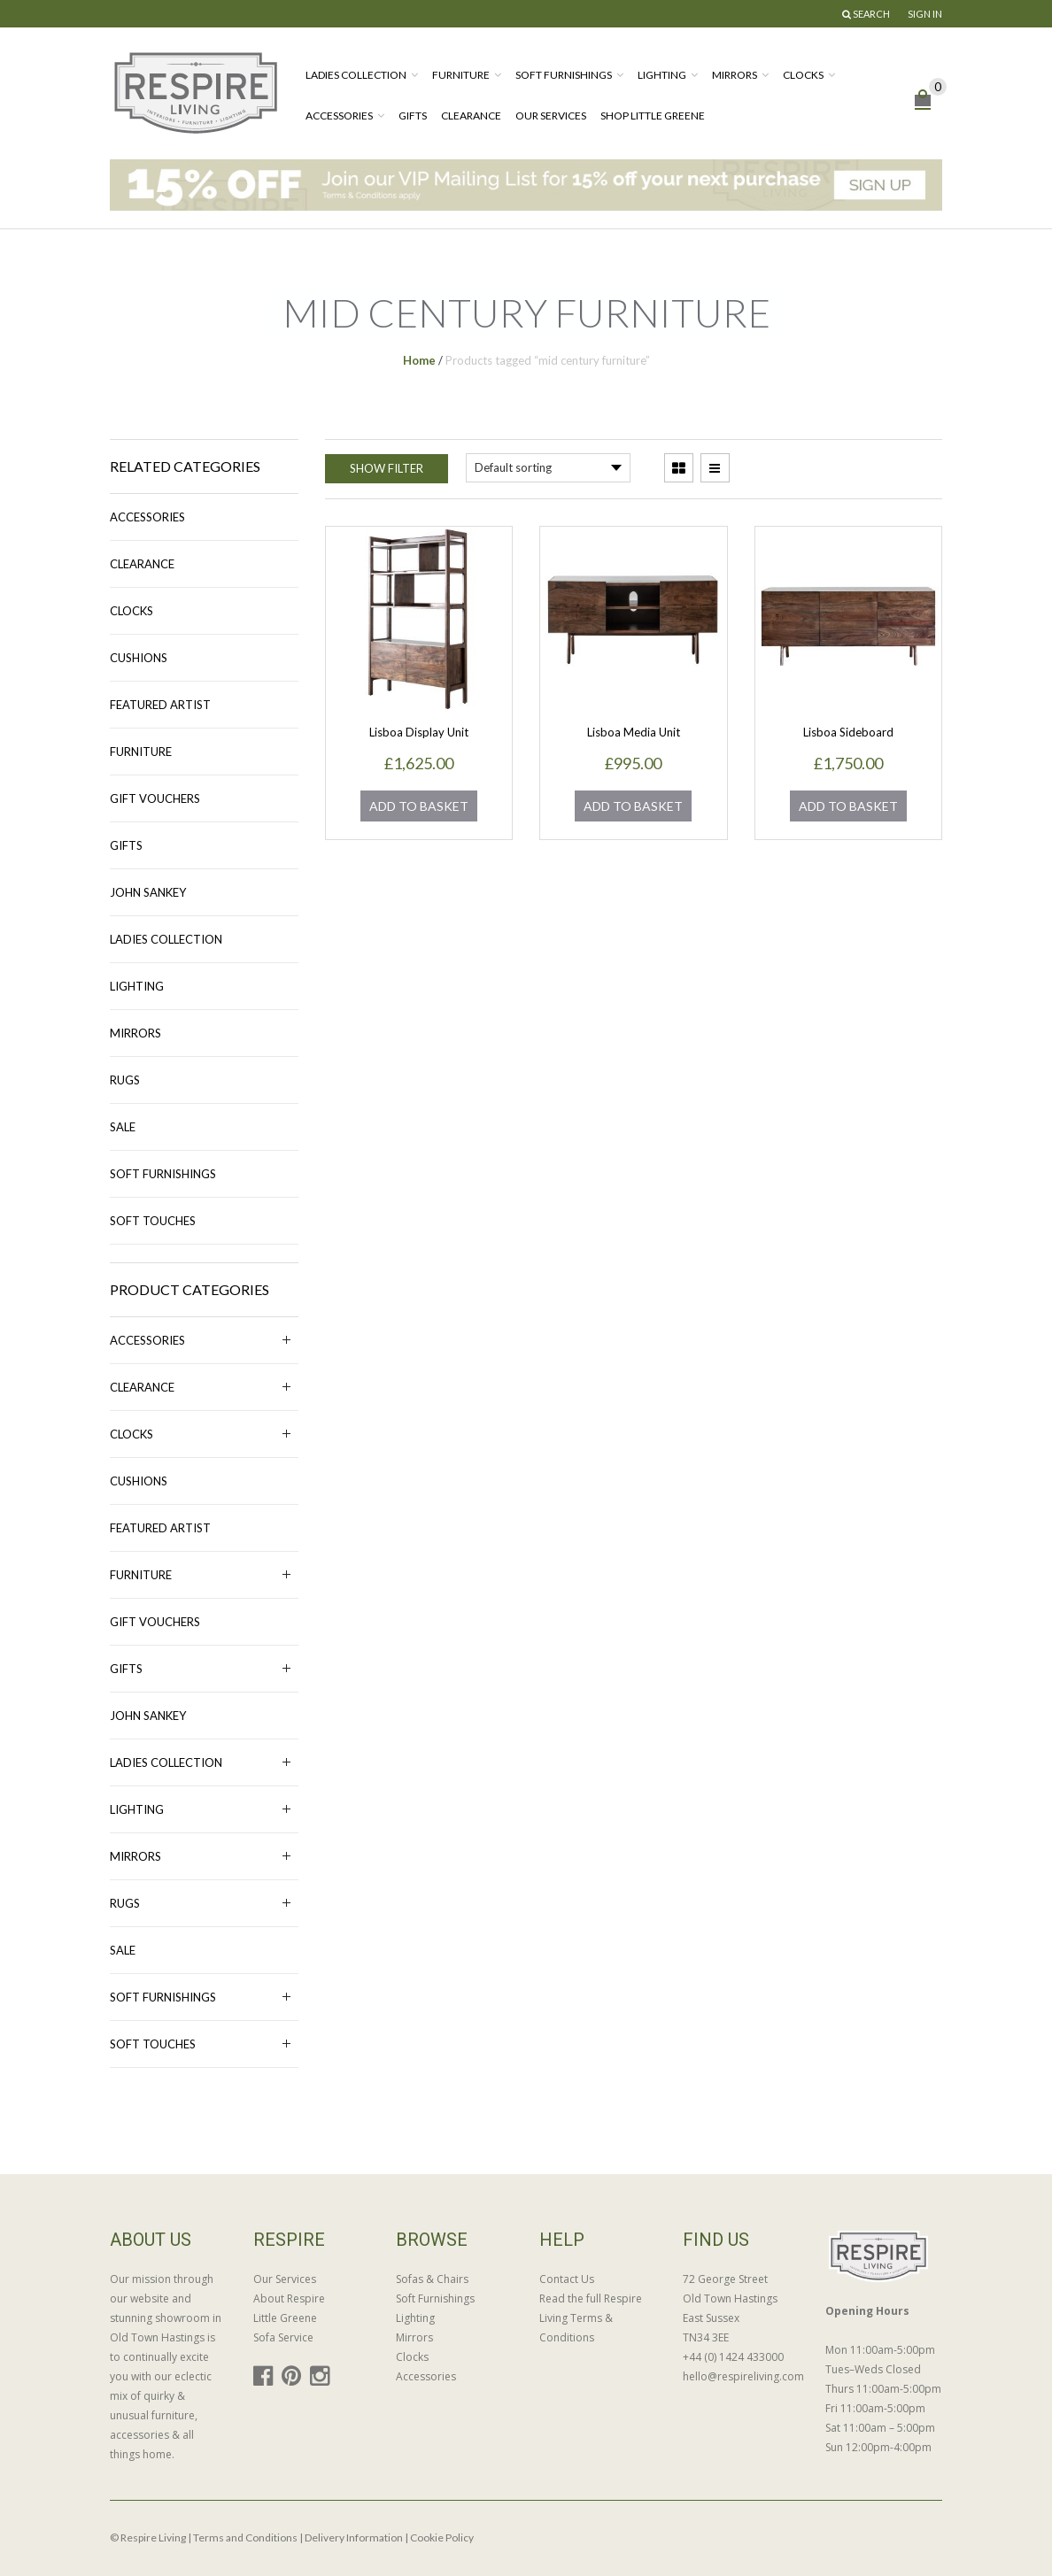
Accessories (339, 115)
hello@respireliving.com (741, 2376)
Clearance (471, 115)
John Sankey (148, 892)
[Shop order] (548, 467)
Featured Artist (160, 705)
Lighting (662, 74)
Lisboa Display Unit (418, 732)
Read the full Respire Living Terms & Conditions (590, 2318)
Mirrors (734, 74)
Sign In (925, 13)
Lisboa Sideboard (848, 732)
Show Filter (386, 468)
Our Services (550, 115)
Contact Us (566, 2279)
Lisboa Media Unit (633, 732)
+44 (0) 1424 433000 (733, 2356)
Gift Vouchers (155, 798)
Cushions (138, 658)
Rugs (125, 1080)
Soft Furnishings (563, 74)
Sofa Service (283, 2337)
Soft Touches (153, 1221)
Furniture (461, 74)
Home (419, 360)
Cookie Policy (442, 2537)
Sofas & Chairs (432, 2279)
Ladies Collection (356, 74)
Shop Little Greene (652, 115)
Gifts (412, 115)
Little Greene (285, 2317)
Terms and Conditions (245, 2537)
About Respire (289, 2298)
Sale (122, 1127)
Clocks (803, 74)
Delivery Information (354, 2537)
